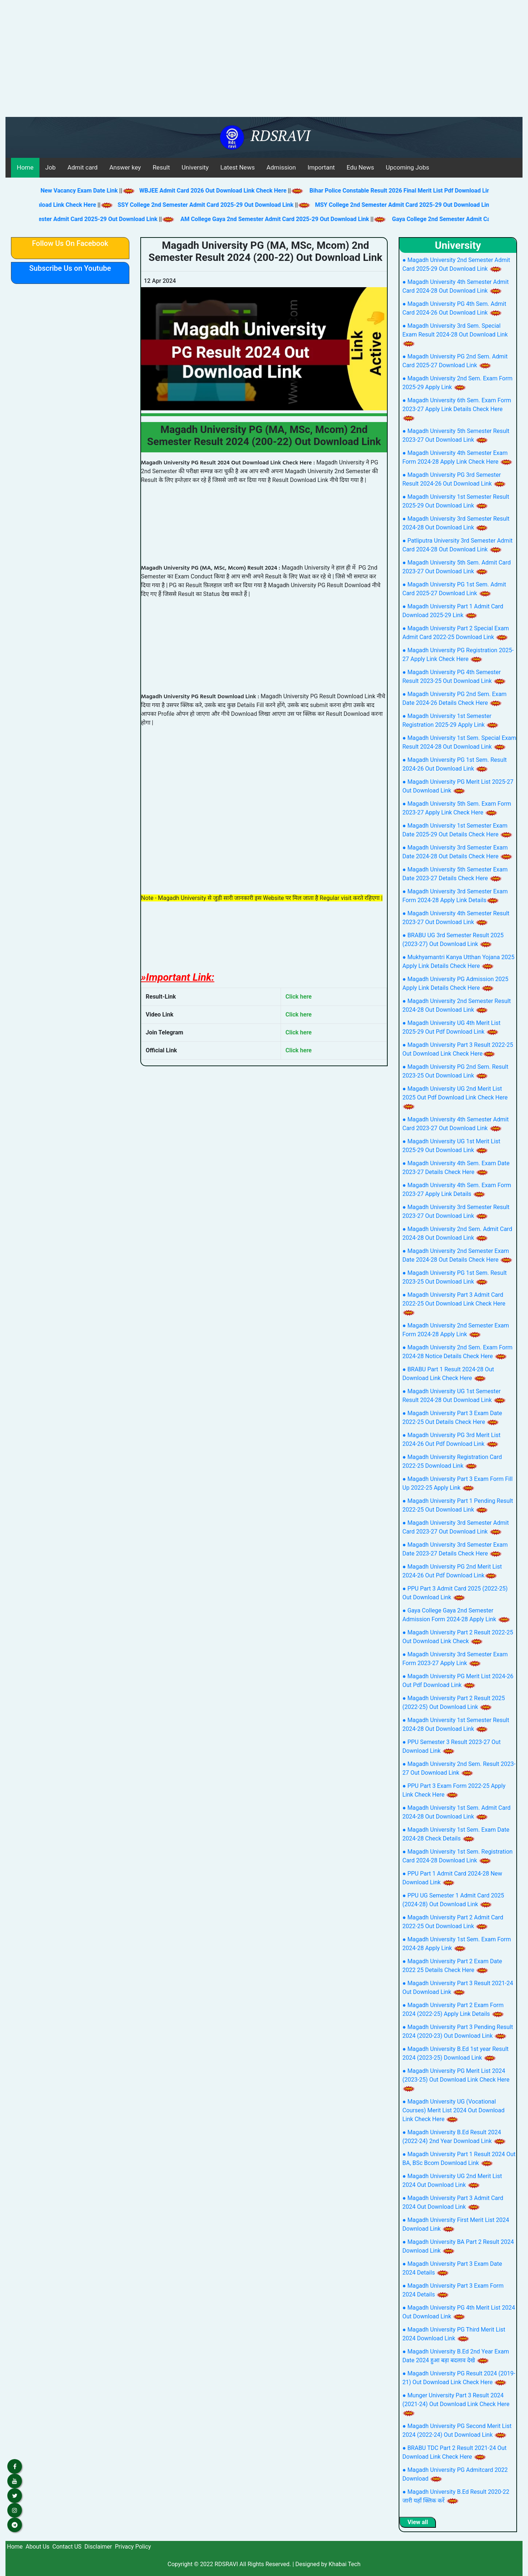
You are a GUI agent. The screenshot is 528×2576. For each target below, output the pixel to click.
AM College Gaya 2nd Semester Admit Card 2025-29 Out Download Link (261, 219)
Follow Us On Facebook (70, 243)
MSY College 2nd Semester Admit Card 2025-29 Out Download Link (389, 204)
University (195, 167)
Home (25, 167)
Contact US (66, 2546)
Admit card (82, 167)
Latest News (237, 167)
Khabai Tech (344, 2564)
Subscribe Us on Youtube (70, 268)
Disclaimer (98, 2546)
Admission (281, 167)
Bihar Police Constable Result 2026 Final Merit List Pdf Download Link (417, 190)
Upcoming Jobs (407, 167)
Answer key (125, 167)
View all (417, 2522)
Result (161, 167)
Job (50, 167)
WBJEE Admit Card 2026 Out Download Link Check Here (228, 190)
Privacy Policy (133, 2546)
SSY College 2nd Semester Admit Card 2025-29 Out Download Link (191, 204)
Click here (298, 996)
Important (321, 167)
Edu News (360, 167)
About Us (37, 2546)
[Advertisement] (264, 62)
